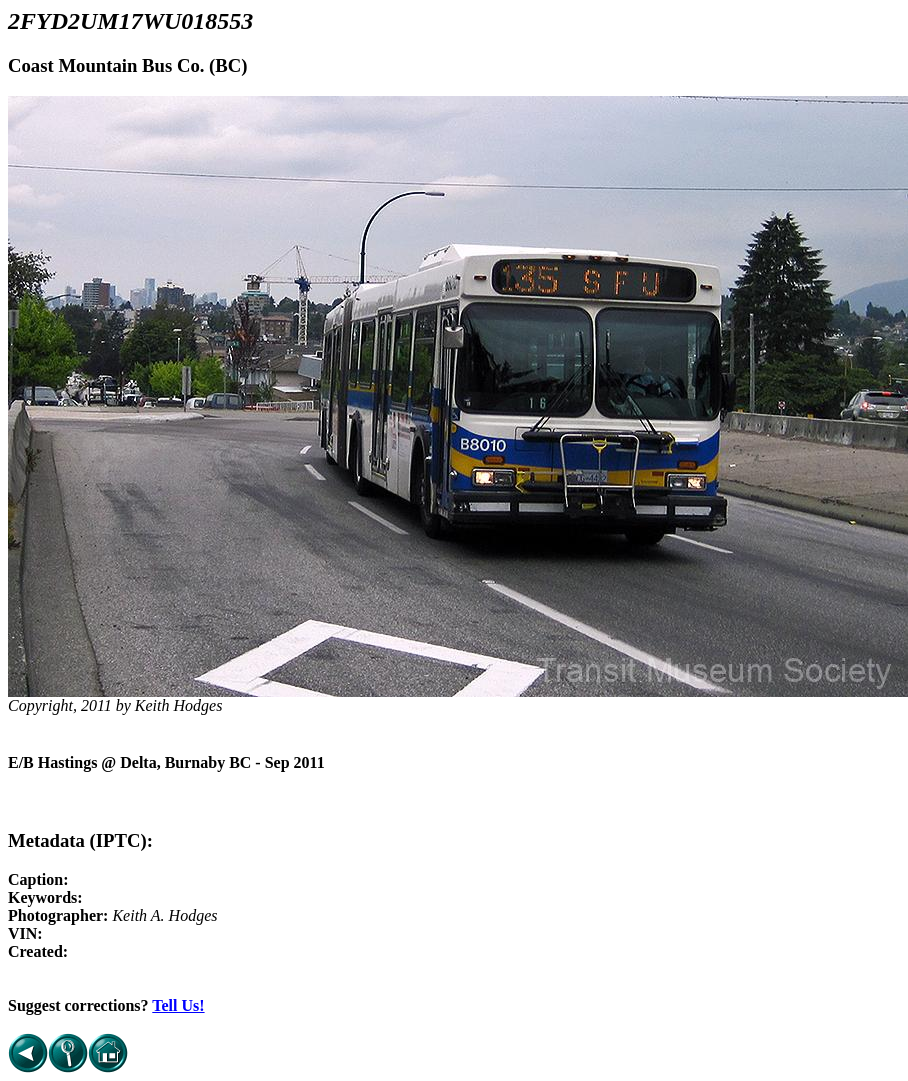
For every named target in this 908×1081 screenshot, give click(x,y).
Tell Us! (178, 1005)
